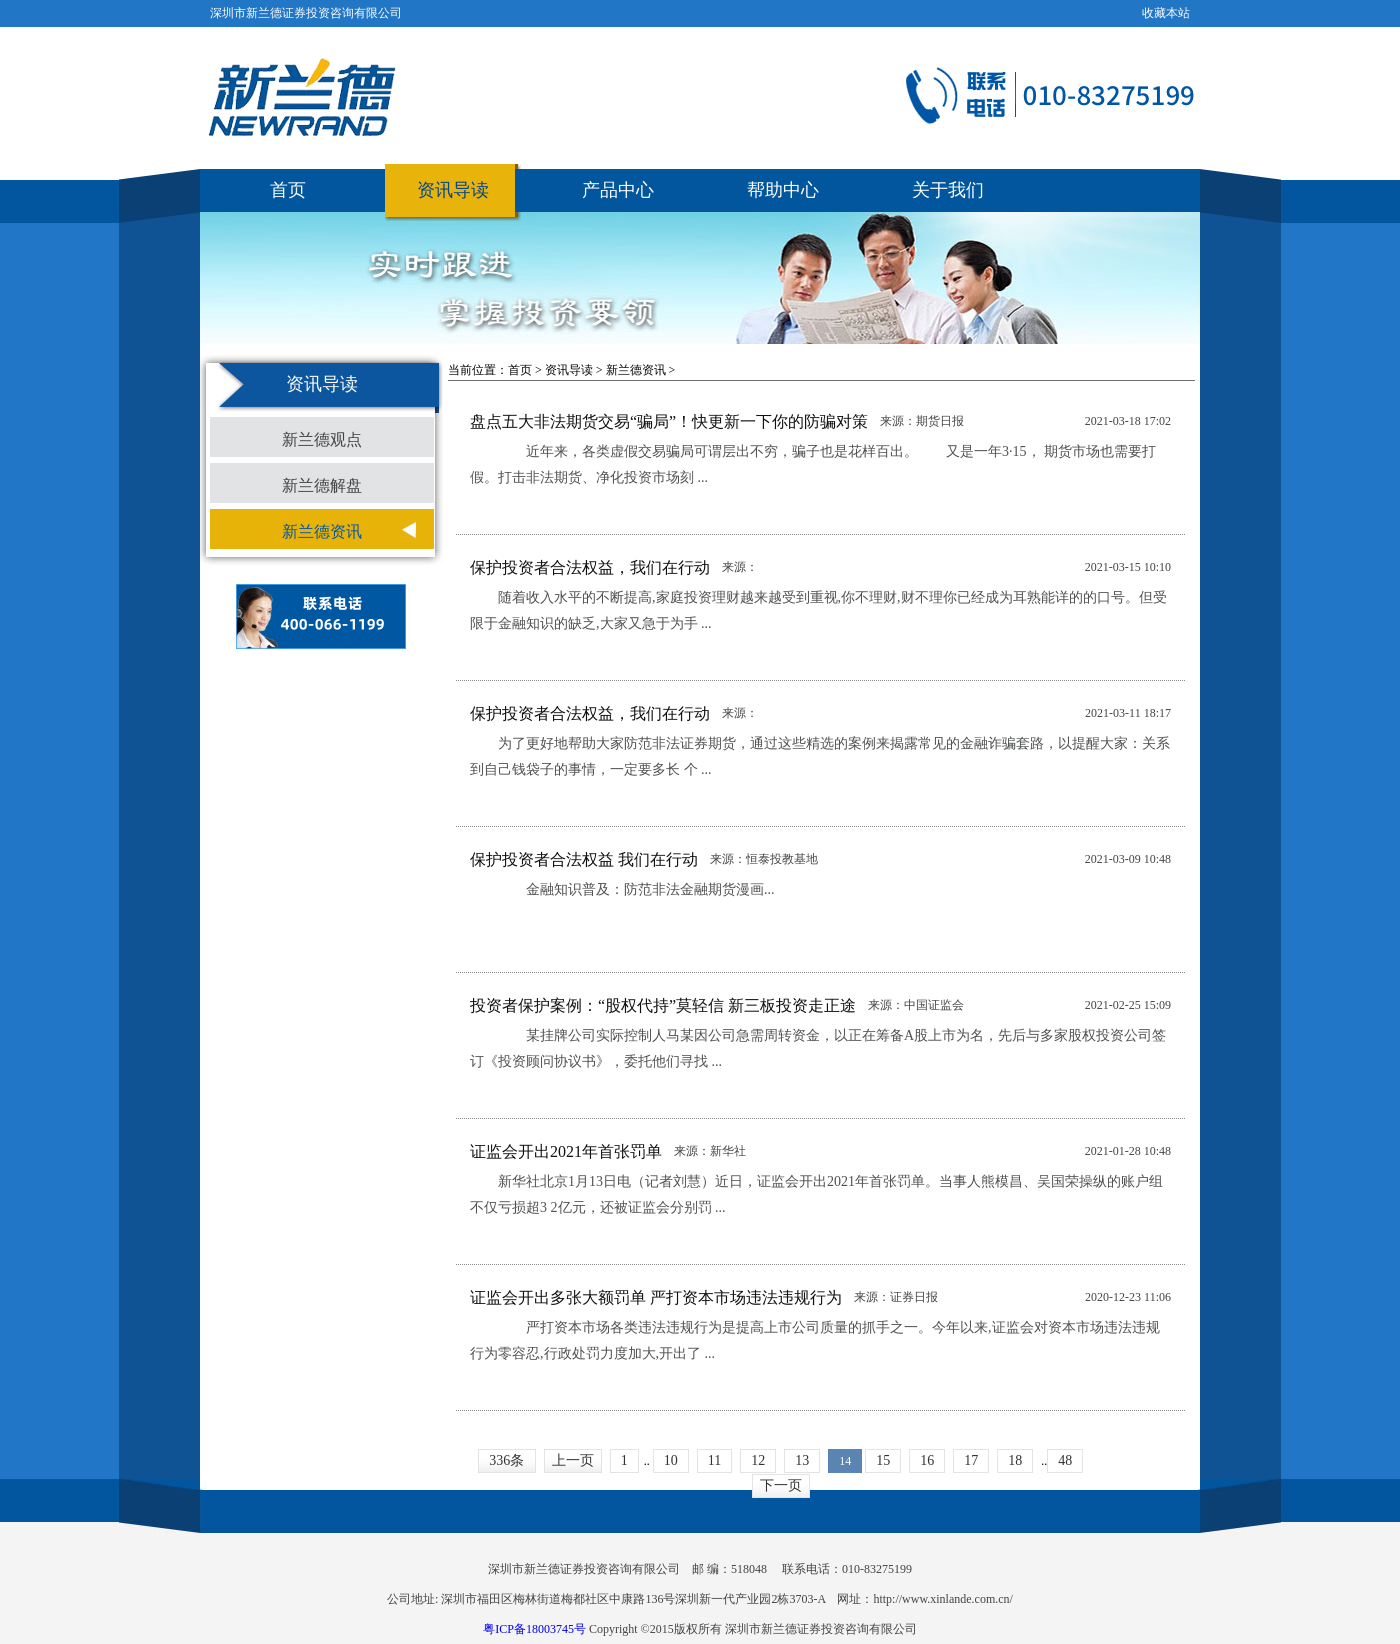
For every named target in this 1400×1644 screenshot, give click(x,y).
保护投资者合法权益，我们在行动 (590, 567)
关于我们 (948, 190)
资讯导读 (453, 190)
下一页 (781, 1485)
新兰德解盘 (322, 485)
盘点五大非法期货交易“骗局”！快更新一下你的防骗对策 (669, 421)
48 (1065, 1460)
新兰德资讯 (322, 531)
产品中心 (618, 190)
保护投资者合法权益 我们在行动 (584, 859)
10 (671, 1460)
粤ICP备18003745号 (534, 1629)
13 (802, 1460)
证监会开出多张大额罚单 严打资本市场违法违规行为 (656, 1297)
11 (714, 1460)
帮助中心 (783, 190)
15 (883, 1460)
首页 (288, 190)
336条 (506, 1460)
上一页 (573, 1460)
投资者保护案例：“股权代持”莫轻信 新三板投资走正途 (663, 1005)
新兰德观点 (322, 439)
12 (758, 1460)
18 (1015, 1460)
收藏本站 (1166, 13)
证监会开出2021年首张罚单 (566, 1151)
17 (971, 1460)
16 (927, 1460)
